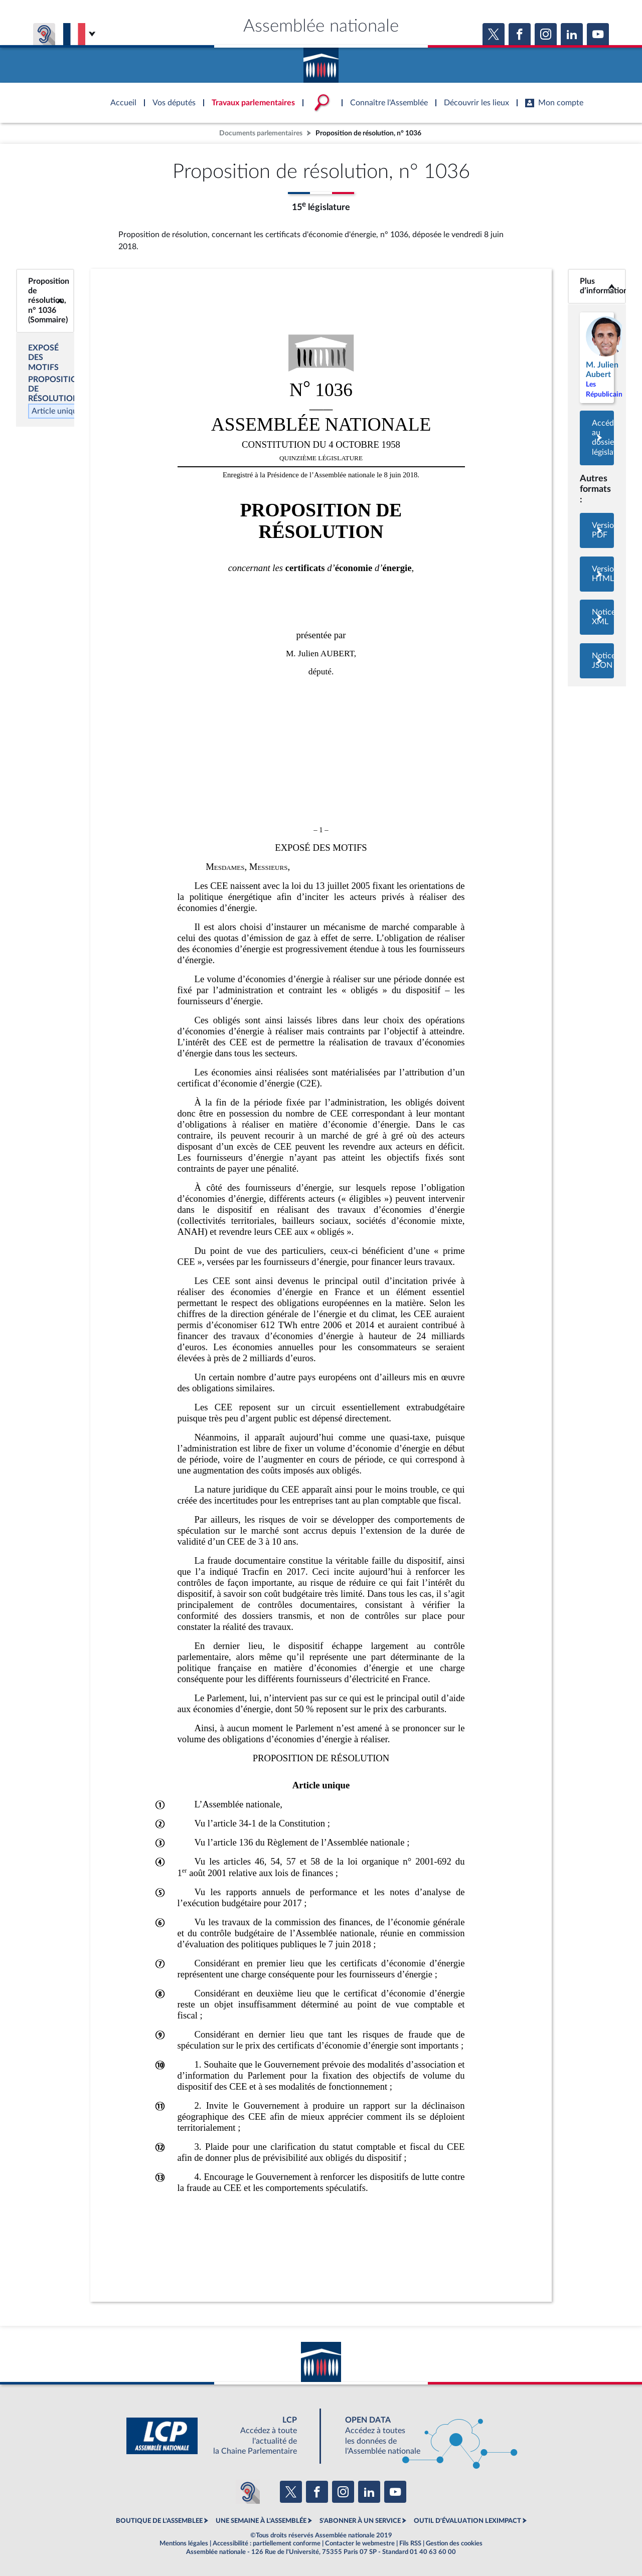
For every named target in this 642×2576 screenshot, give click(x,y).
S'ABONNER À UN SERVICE (360, 2521)
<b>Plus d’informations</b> (597, 286)
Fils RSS (410, 2543)
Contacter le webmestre (360, 2543)
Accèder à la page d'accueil (321, 61)
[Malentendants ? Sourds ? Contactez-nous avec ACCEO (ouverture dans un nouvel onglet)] (248, 2492)
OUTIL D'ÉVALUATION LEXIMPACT (467, 2521)
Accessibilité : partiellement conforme (266, 2543)
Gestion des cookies (454, 2543)
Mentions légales (183, 2543)
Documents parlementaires (260, 133)
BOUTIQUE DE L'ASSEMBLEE (159, 2521)
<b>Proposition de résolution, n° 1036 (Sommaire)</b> (45, 300)
